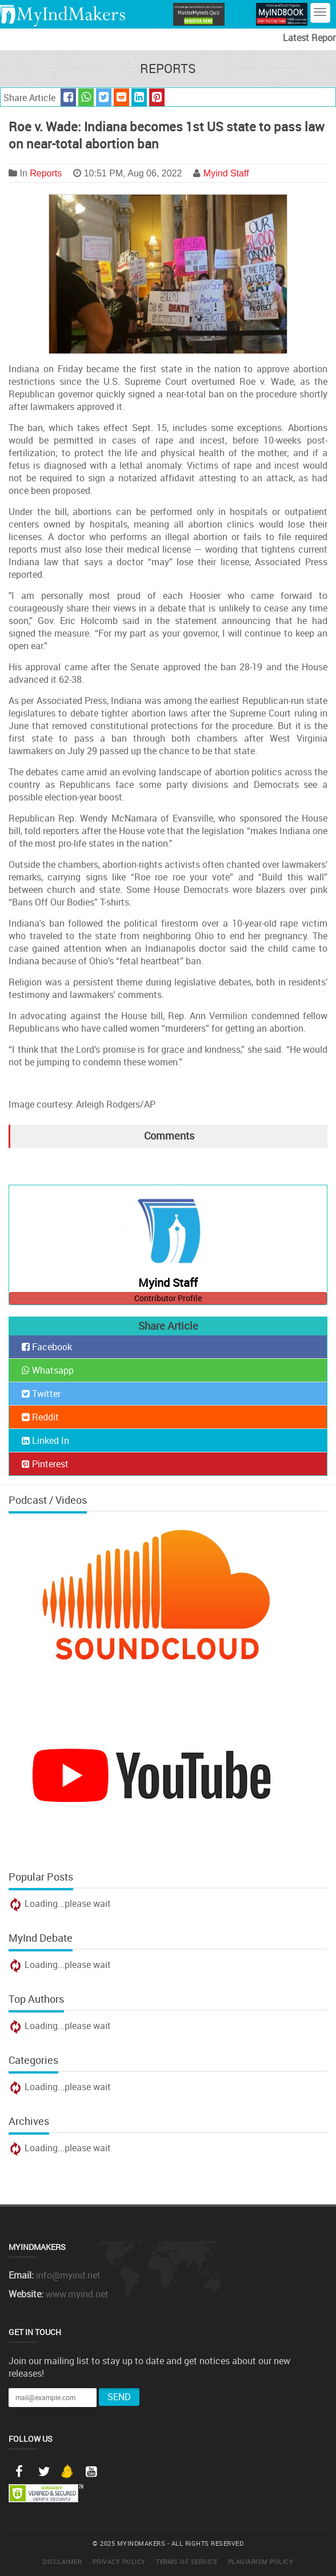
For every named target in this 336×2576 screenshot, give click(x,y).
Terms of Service (186, 2561)
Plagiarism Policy (261, 2561)
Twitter (41, 1393)
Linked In (45, 1440)
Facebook (47, 1347)
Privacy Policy (119, 2561)
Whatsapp (48, 1370)
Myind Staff (226, 173)
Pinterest (45, 1464)
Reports (46, 173)
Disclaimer (62, 2561)
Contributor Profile (168, 1298)
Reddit (40, 1417)
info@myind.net (68, 2275)
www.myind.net (77, 2294)
